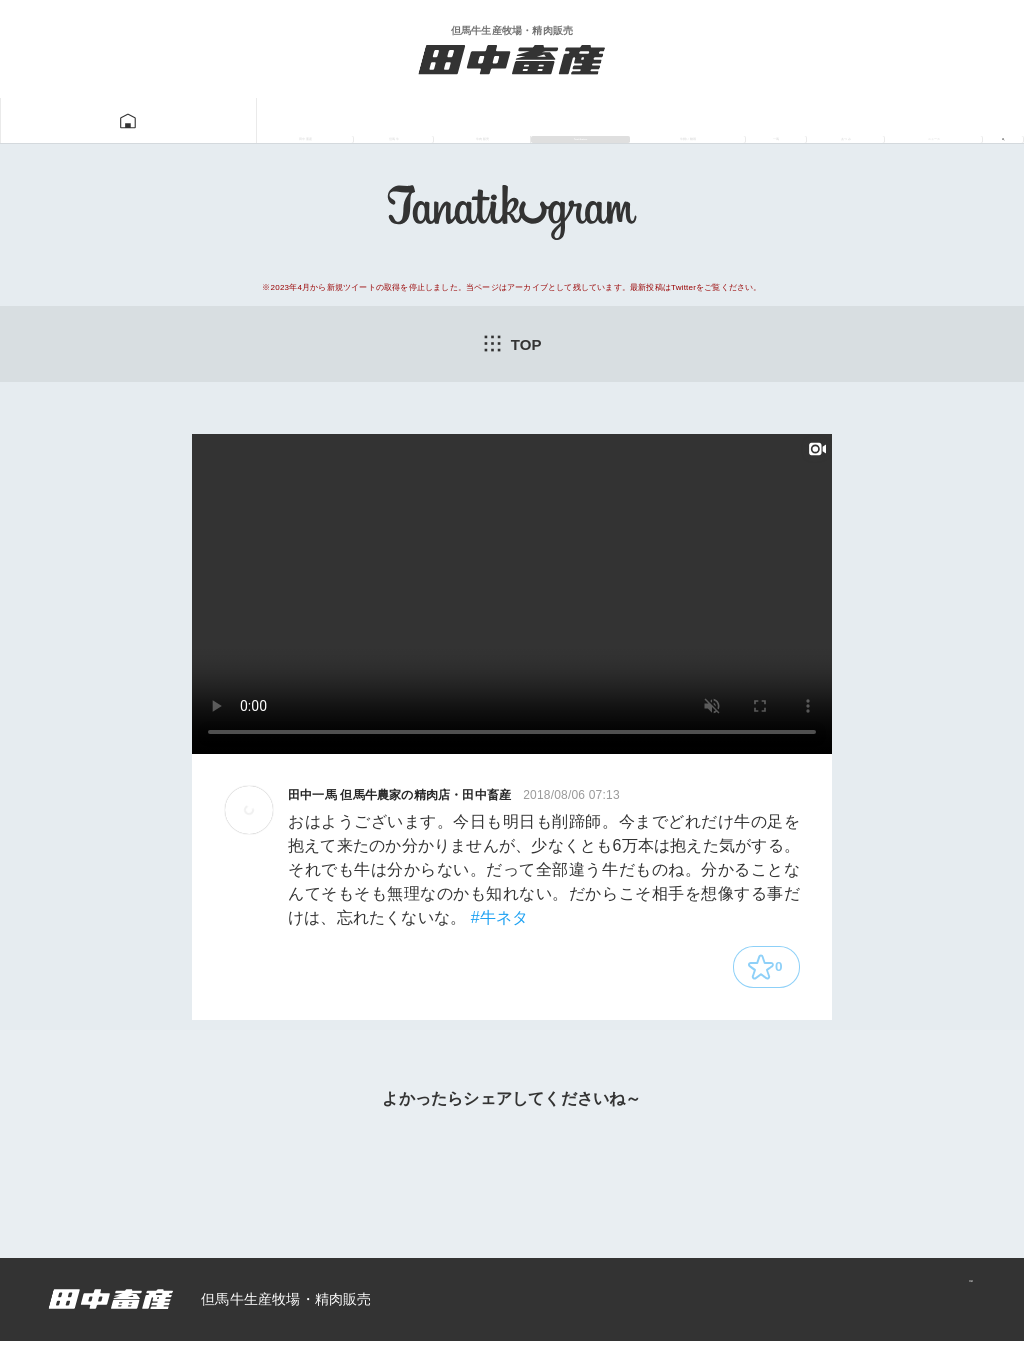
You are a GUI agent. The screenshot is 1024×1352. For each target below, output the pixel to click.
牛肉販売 (325, 121)
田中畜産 (110, 121)
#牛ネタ (500, 920)
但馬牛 (217, 121)
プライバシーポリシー (884, 1310)
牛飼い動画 (614, 121)
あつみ (806, 121)
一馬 (721, 121)
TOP (512, 344)
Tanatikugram (463, 121)
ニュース (913, 121)
